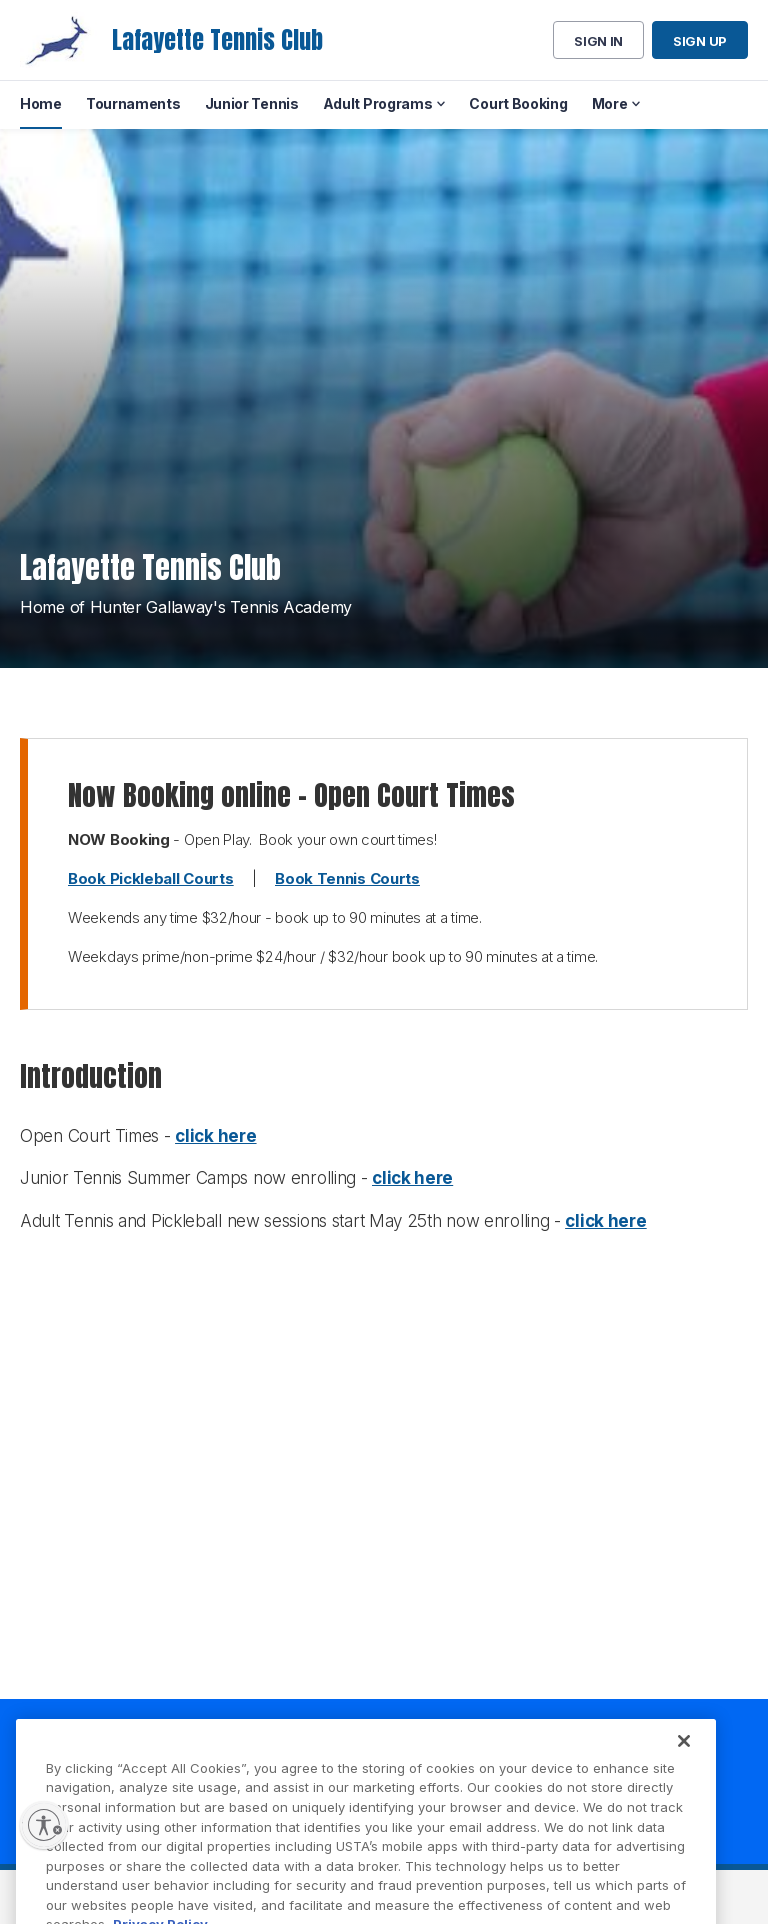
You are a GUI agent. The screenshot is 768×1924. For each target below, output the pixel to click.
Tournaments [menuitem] (133, 103)
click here (215, 1136)
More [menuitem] (610, 103)
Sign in (598, 41)
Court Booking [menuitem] (518, 103)
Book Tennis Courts (347, 878)
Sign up (700, 41)
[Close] (684, 1756)
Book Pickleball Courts (150, 878)
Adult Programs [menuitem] (378, 103)
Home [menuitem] (41, 103)
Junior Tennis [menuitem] (252, 103)
